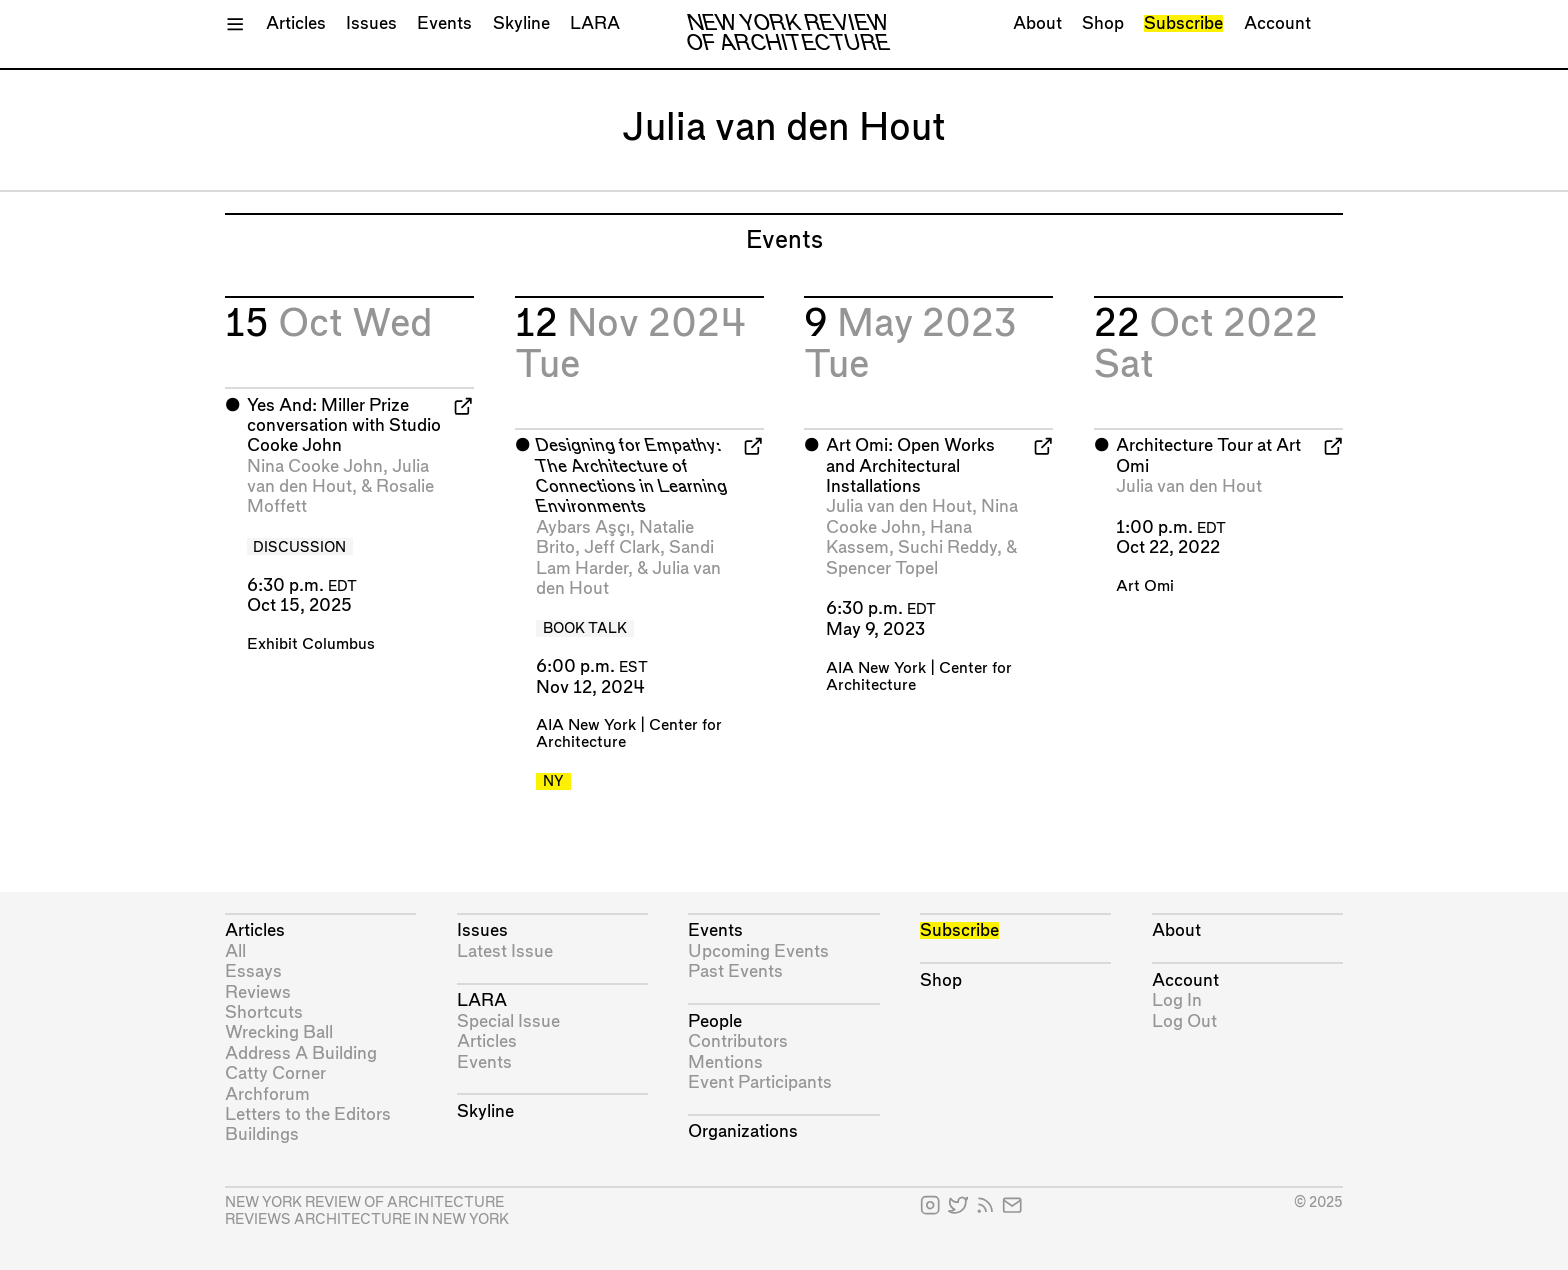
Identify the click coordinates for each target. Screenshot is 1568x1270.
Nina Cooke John (315, 466)
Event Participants (760, 1082)
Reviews (258, 992)
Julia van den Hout (899, 506)
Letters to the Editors (308, 1114)
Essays (253, 971)
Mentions (725, 1062)
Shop (1103, 23)
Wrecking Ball (279, 1032)
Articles (296, 23)
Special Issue (508, 1021)
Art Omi (1145, 586)
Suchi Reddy (947, 547)
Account (1277, 23)
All (235, 951)
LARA (595, 23)
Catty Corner (275, 1073)
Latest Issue (505, 951)
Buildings (262, 1134)
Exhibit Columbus (311, 644)
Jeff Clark (622, 547)
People (715, 1021)
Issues (371, 23)
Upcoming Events (758, 951)
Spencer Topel (882, 568)
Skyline (521, 23)
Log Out (1184, 1021)
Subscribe (1183, 23)
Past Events (735, 971)
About (1037, 23)
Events (444, 23)
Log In (1177, 1000)
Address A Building (301, 1053)
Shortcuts (264, 1012)
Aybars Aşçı (583, 527)
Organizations (743, 1131)
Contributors (738, 1041)
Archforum (267, 1094)
